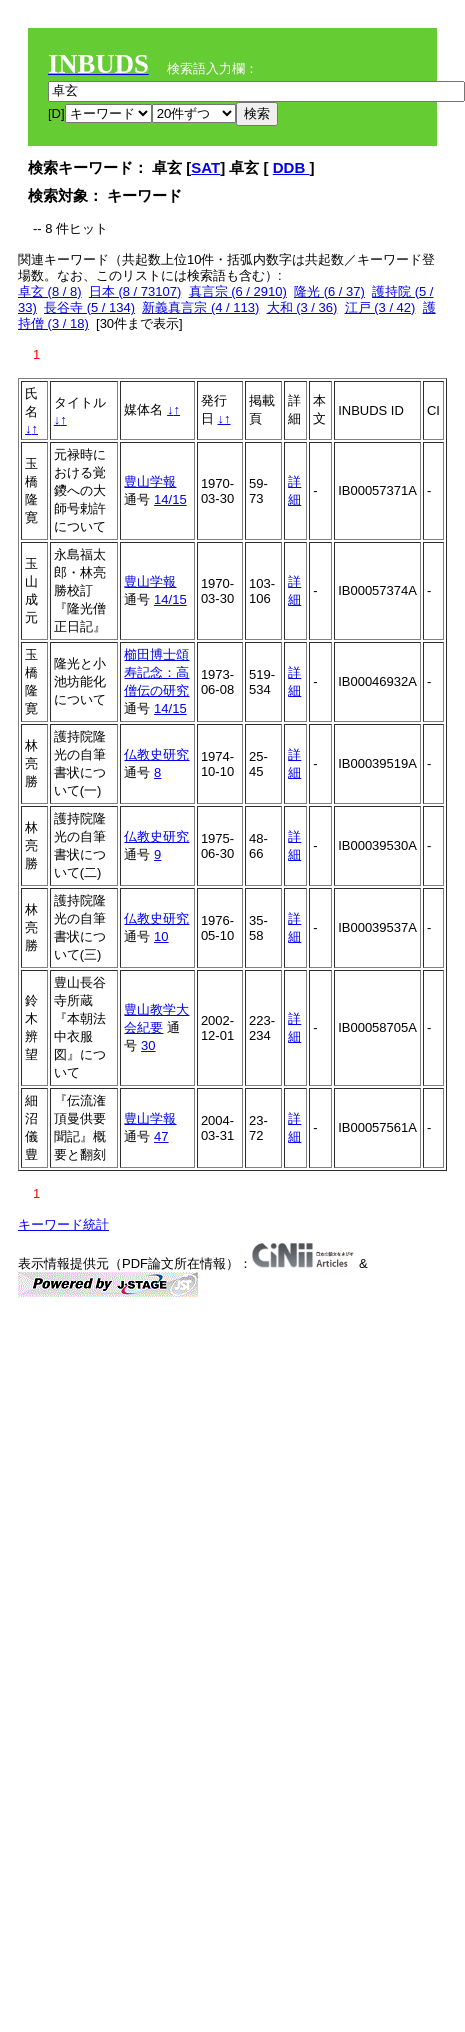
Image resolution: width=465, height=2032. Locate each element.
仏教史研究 (156, 754)
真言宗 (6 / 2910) (238, 291)
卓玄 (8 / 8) (50, 291)
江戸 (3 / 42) (380, 307)
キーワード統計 (63, 1224)
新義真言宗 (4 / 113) (200, 307)
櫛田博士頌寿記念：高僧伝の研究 (156, 672)
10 (161, 936)
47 (161, 1136)
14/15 (170, 499)
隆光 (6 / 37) (329, 291)
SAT (205, 167)
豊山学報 (150, 481)
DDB (291, 167)
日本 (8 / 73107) (135, 291)
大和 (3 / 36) (302, 307)
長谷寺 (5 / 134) (89, 307)
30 (148, 1045)
